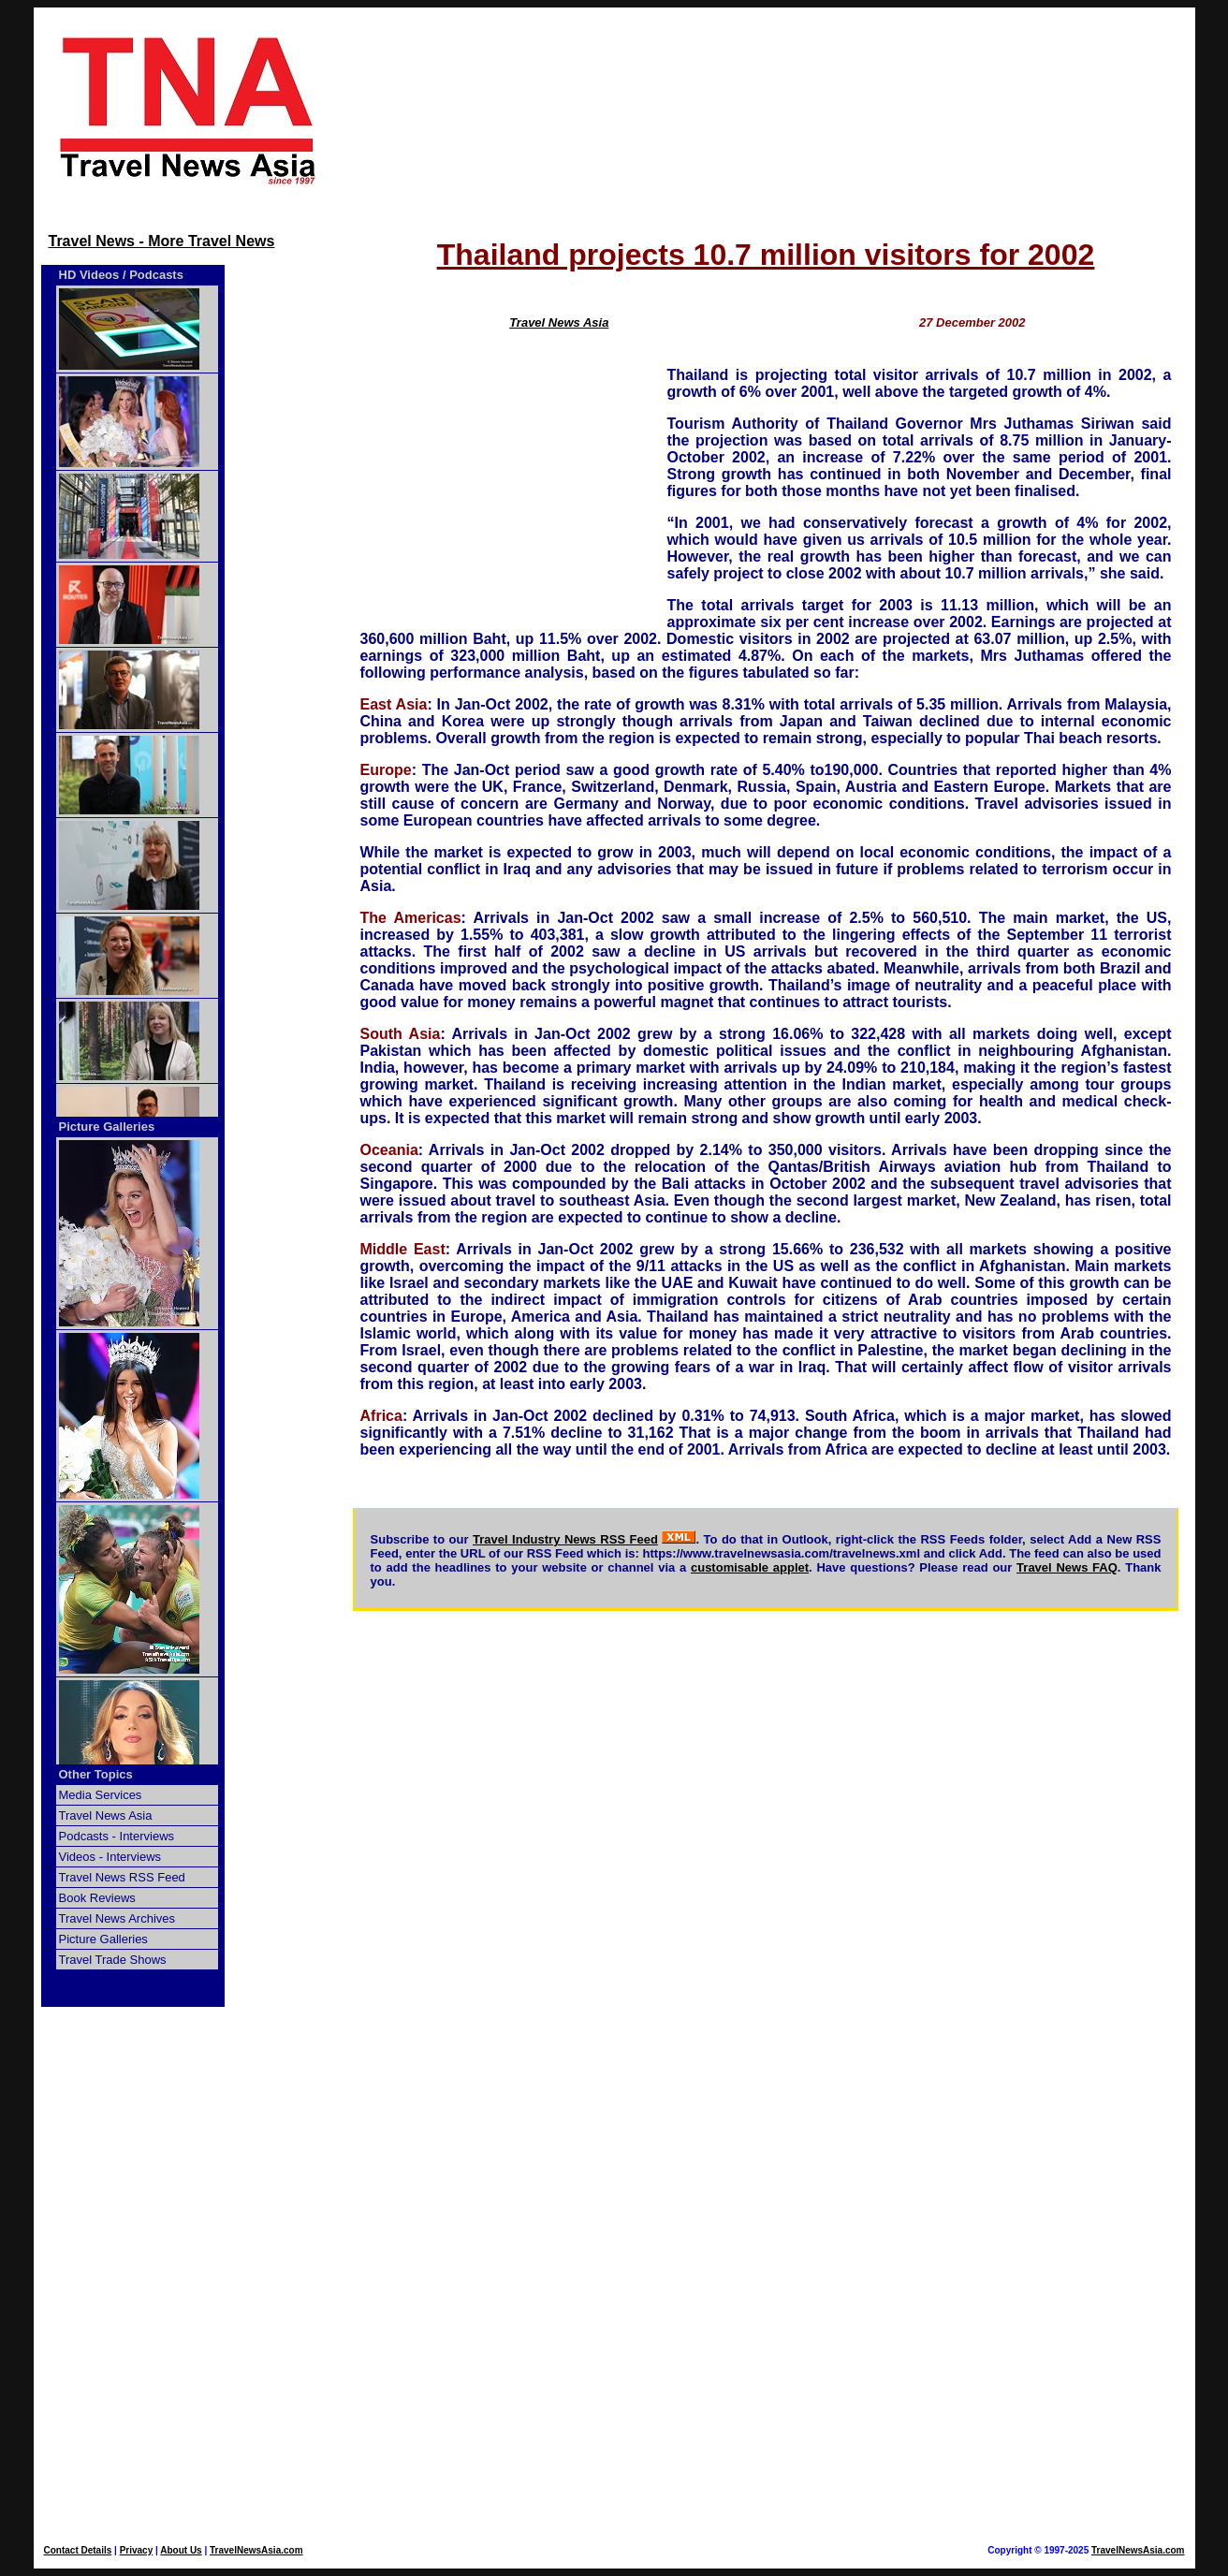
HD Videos (89, 275)
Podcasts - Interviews (117, 1836)
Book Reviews (97, 1898)
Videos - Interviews (110, 1857)
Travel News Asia (106, 1815)
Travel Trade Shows (113, 1960)
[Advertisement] (765, 109)
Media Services (100, 1795)
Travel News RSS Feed (122, 1877)
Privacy (137, 2550)
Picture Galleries (107, 1127)
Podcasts (156, 275)
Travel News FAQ (1067, 1567)
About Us (180, 2550)
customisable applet (750, 1567)
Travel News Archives (117, 1918)
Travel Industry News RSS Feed (565, 1539)
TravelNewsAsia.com (256, 2550)
